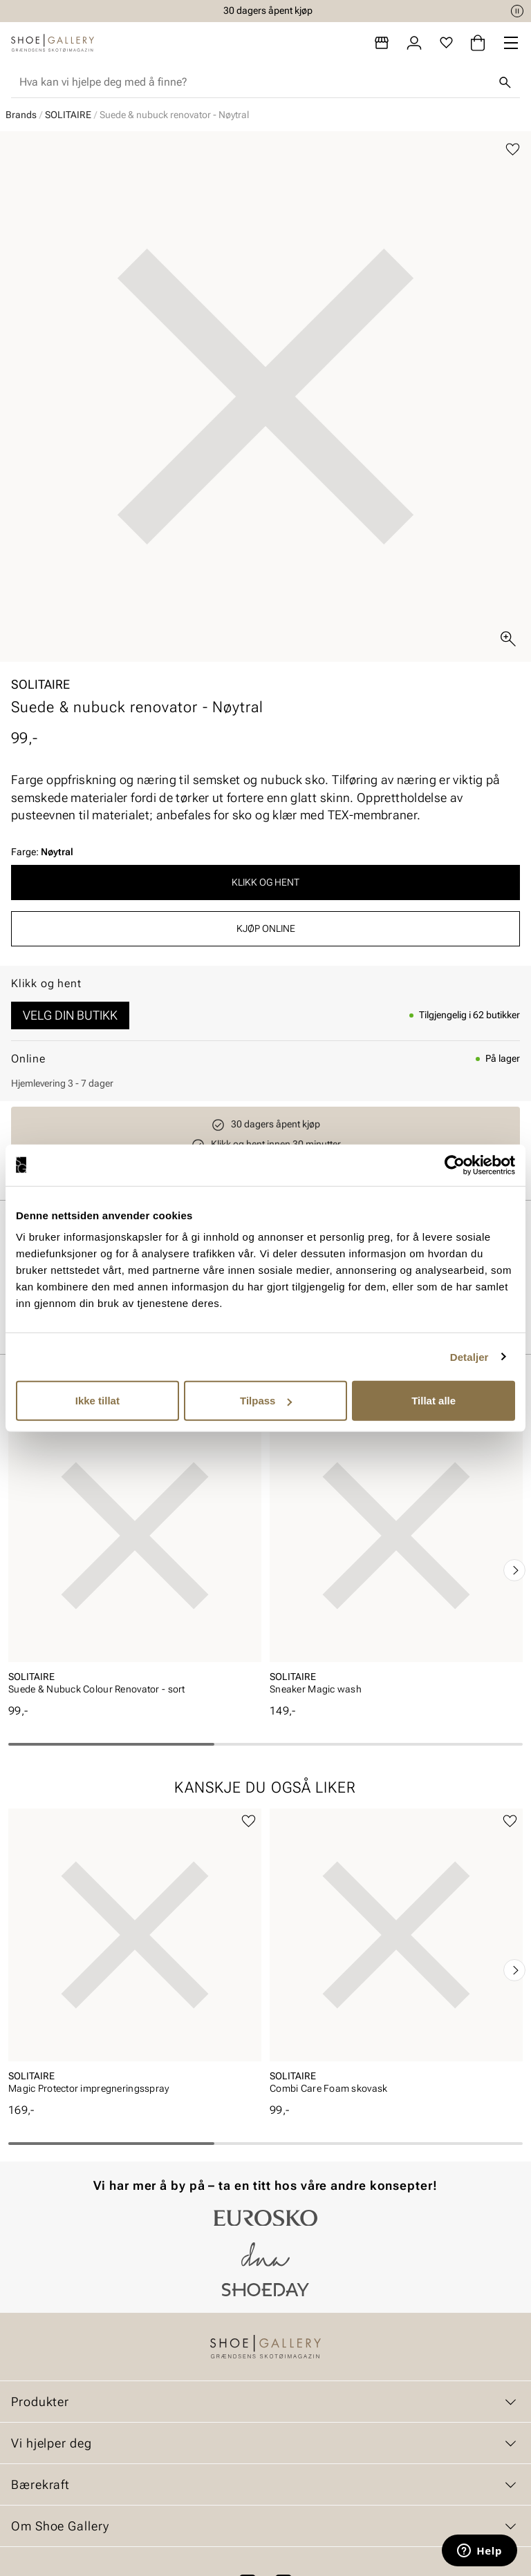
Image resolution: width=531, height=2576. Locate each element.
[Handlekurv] (478, 43)
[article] (134, 1556)
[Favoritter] (446, 43)
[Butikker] (382, 43)
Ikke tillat (97, 1400)
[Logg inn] (414, 43)
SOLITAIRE (68, 114)
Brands (21, 114)
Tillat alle (433, 1400)
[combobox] (254, 82)
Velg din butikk (70, 1015)
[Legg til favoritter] (512, 149)
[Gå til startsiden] (52, 42)
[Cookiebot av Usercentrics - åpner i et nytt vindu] (454, 1164)
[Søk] (505, 82)
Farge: (42, 851)
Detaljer (469, 1356)
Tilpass (266, 1400)
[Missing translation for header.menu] (511, 43)
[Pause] (517, 11)
